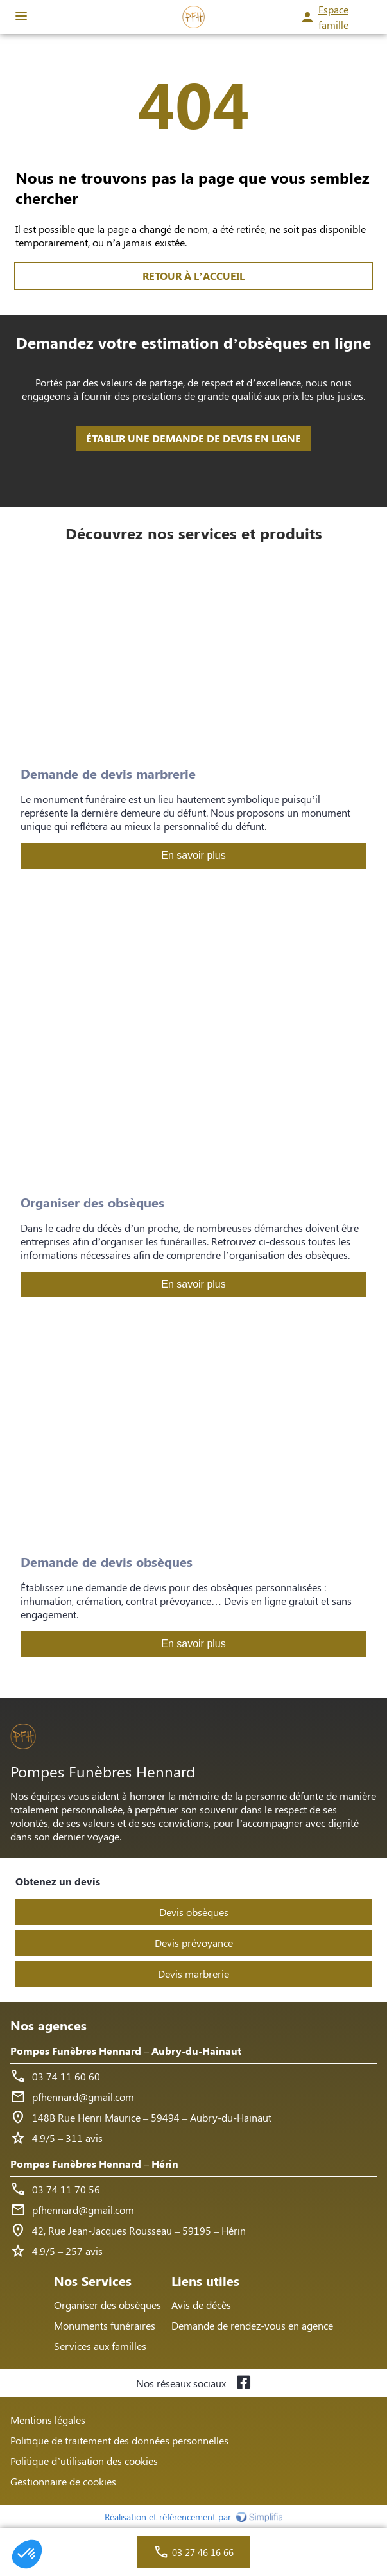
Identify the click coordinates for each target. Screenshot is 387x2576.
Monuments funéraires (104, 2325)
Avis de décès (201, 2305)
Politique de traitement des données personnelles (119, 2440)
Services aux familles (100, 2346)
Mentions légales (47, 2419)
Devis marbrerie (193, 1973)
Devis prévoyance (194, 1942)
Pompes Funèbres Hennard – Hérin (94, 2163)
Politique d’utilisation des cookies (84, 2461)
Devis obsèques (193, 1912)
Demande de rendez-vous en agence (252, 2325)
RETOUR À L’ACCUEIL (193, 275)
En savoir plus (193, 855)
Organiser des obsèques (107, 2305)
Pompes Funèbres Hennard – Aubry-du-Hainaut (125, 2050)
